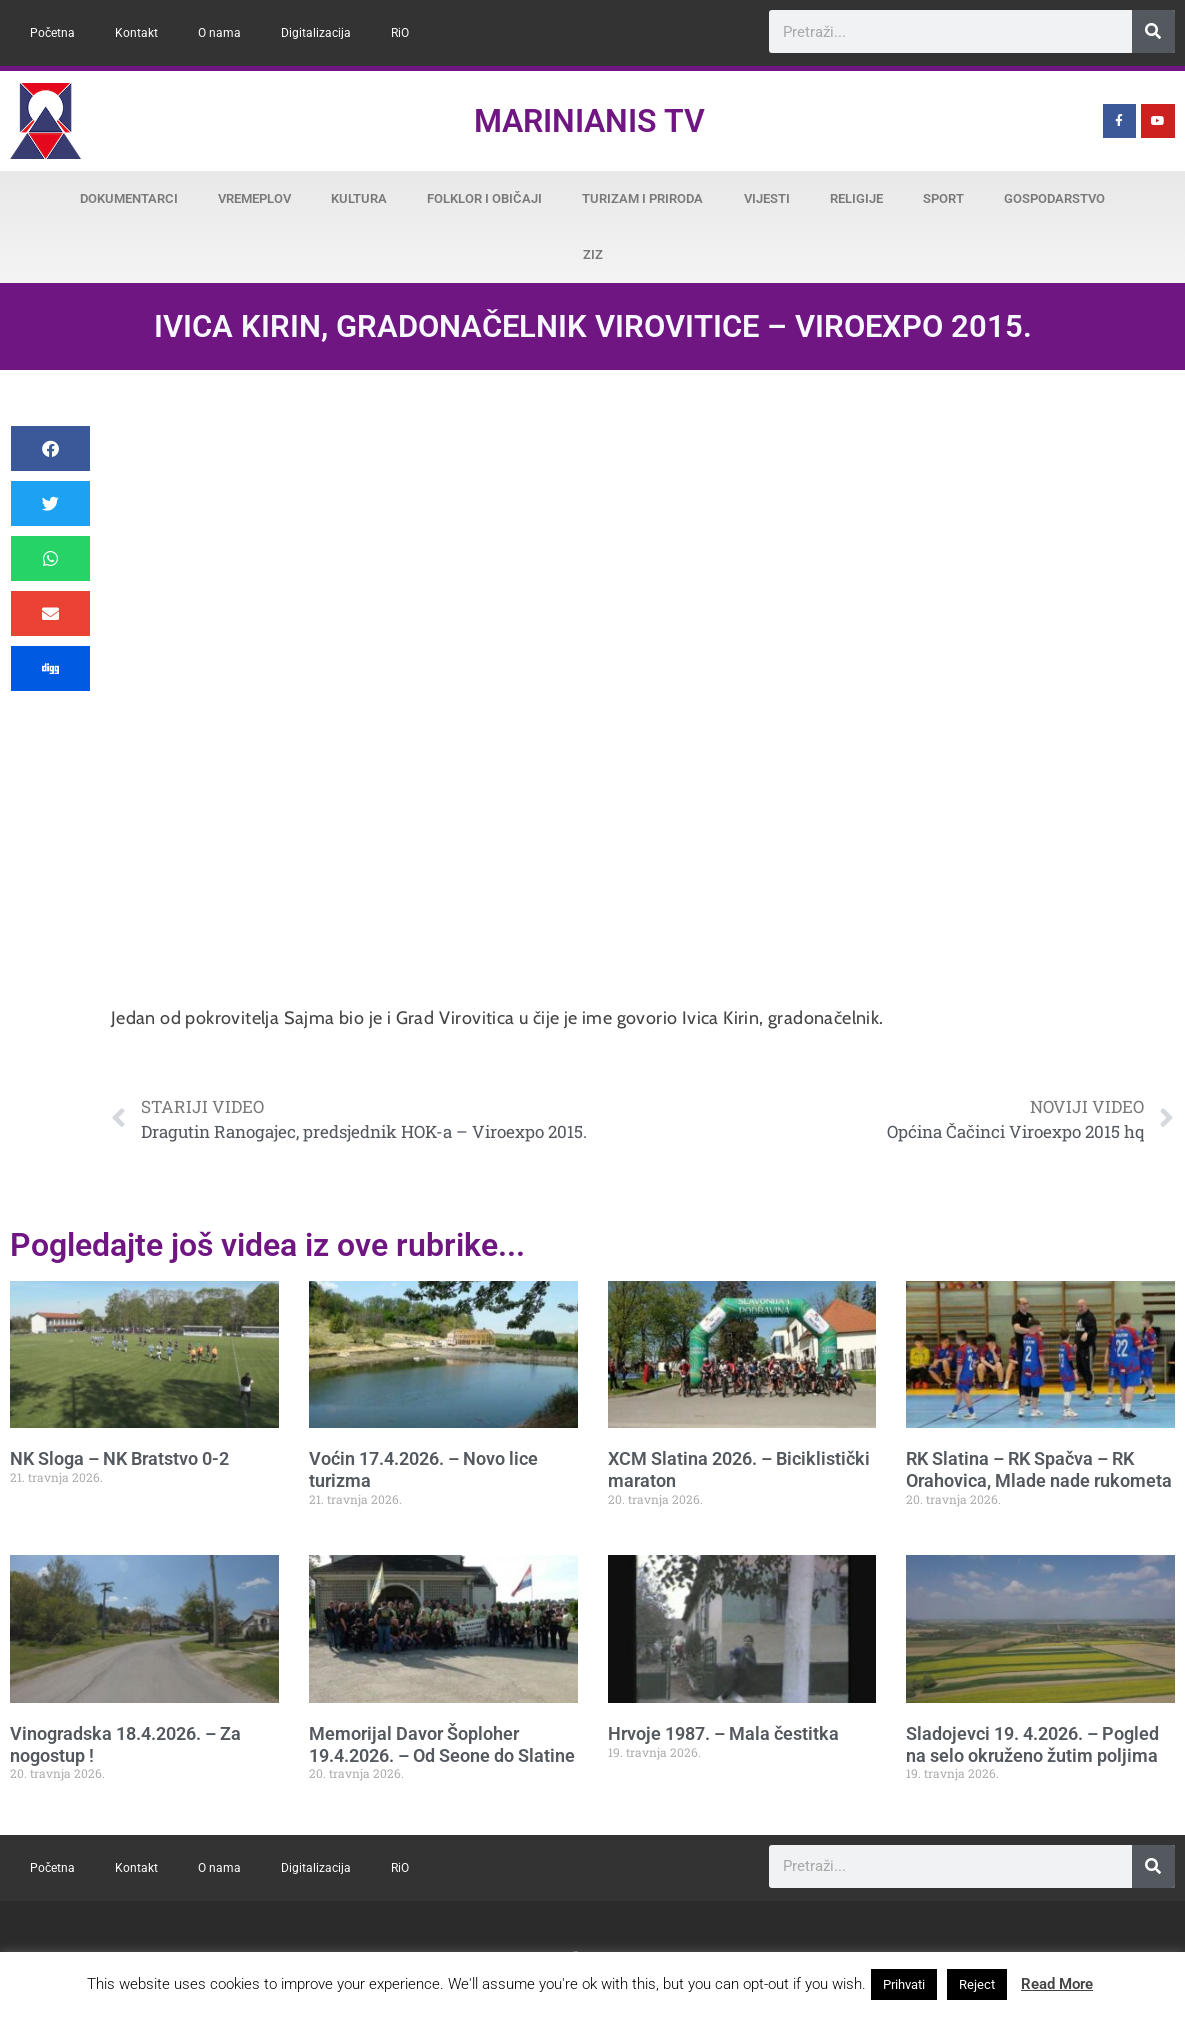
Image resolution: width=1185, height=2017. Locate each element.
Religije (856, 198)
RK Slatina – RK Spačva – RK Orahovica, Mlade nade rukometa (1039, 1469)
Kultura (359, 198)
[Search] (1153, 31)
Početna (52, 33)
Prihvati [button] (904, 1984)
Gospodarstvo (1054, 198)
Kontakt (136, 33)
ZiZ (593, 254)
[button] (50, 448)
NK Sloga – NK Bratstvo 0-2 (119, 1458)
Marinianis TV (589, 121)
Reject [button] (977, 1984)
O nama (219, 33)
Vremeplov (254, 198)
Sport (943, 198)
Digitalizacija (316, 33)
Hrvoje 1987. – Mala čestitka (723, 1733)
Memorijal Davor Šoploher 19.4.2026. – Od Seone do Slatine (442, 1744)
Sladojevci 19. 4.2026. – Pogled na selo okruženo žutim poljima (1032, 1744)
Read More (1057, 1984)
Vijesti (767, 198)
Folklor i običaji (484, 198)
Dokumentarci (129, 198)
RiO (400, 33)
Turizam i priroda (642, 198)
